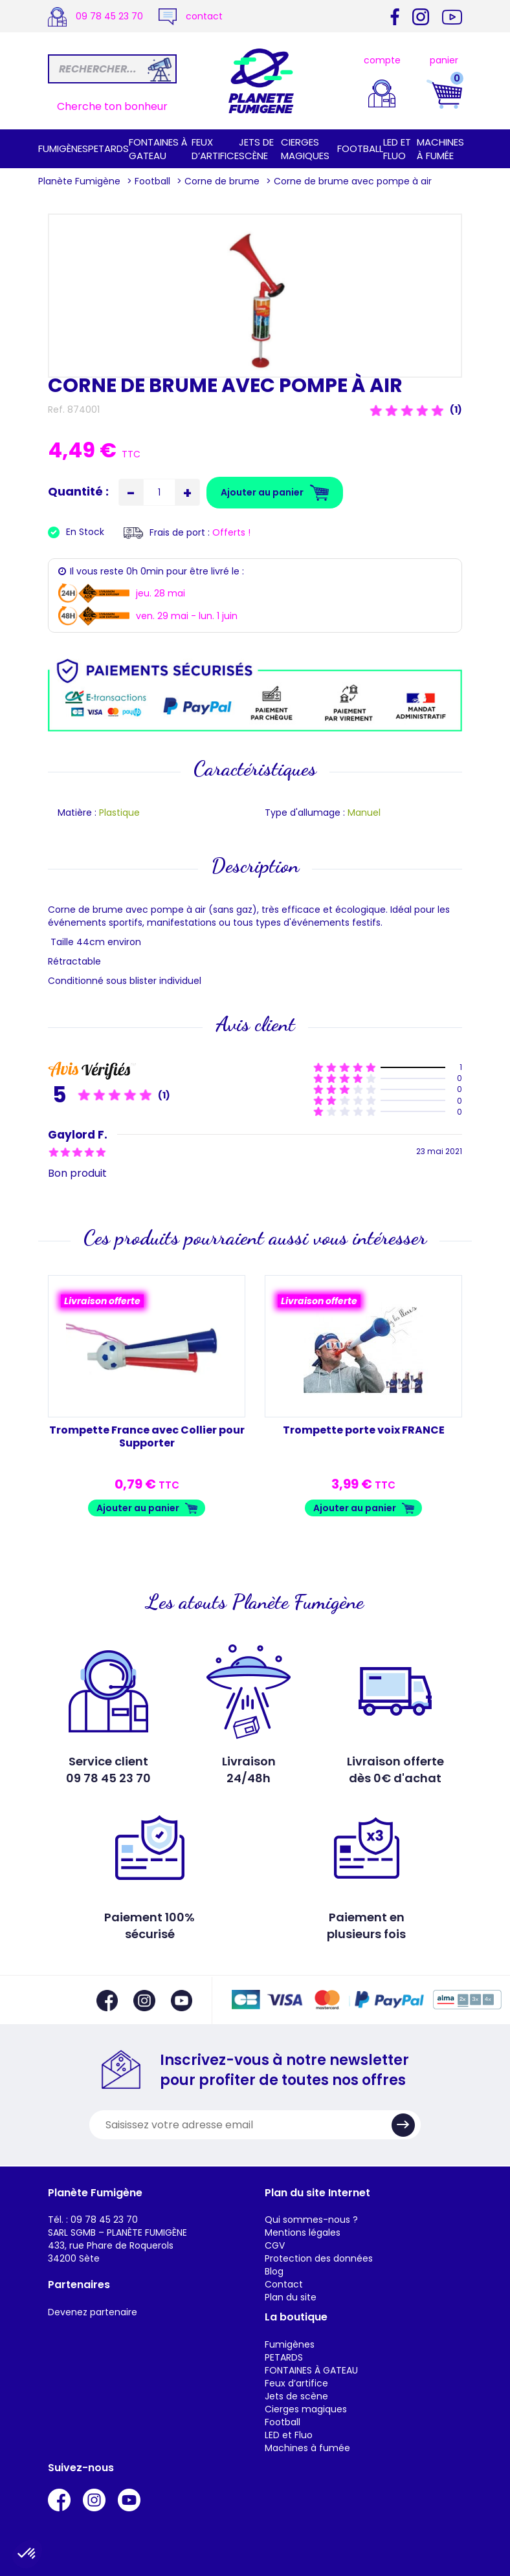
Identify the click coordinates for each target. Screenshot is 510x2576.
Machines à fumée (440, 148)
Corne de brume (222, 181)
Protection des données (319, 2258)
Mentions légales (302, 2232)
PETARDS (108, 148)
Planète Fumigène (79, 181)
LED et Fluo (397, 148)
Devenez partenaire (92, 2312)
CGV (275, 2245)
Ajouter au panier (137, 1507)
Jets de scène (256, 148)
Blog (274, 2271)
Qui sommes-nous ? (311, 2219)
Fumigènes (63, 148)
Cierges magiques (305, 148)
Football (360, 148)
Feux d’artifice (215, 148)
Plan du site (290, 2297)
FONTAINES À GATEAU (158, 148)
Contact (284, 2284)
